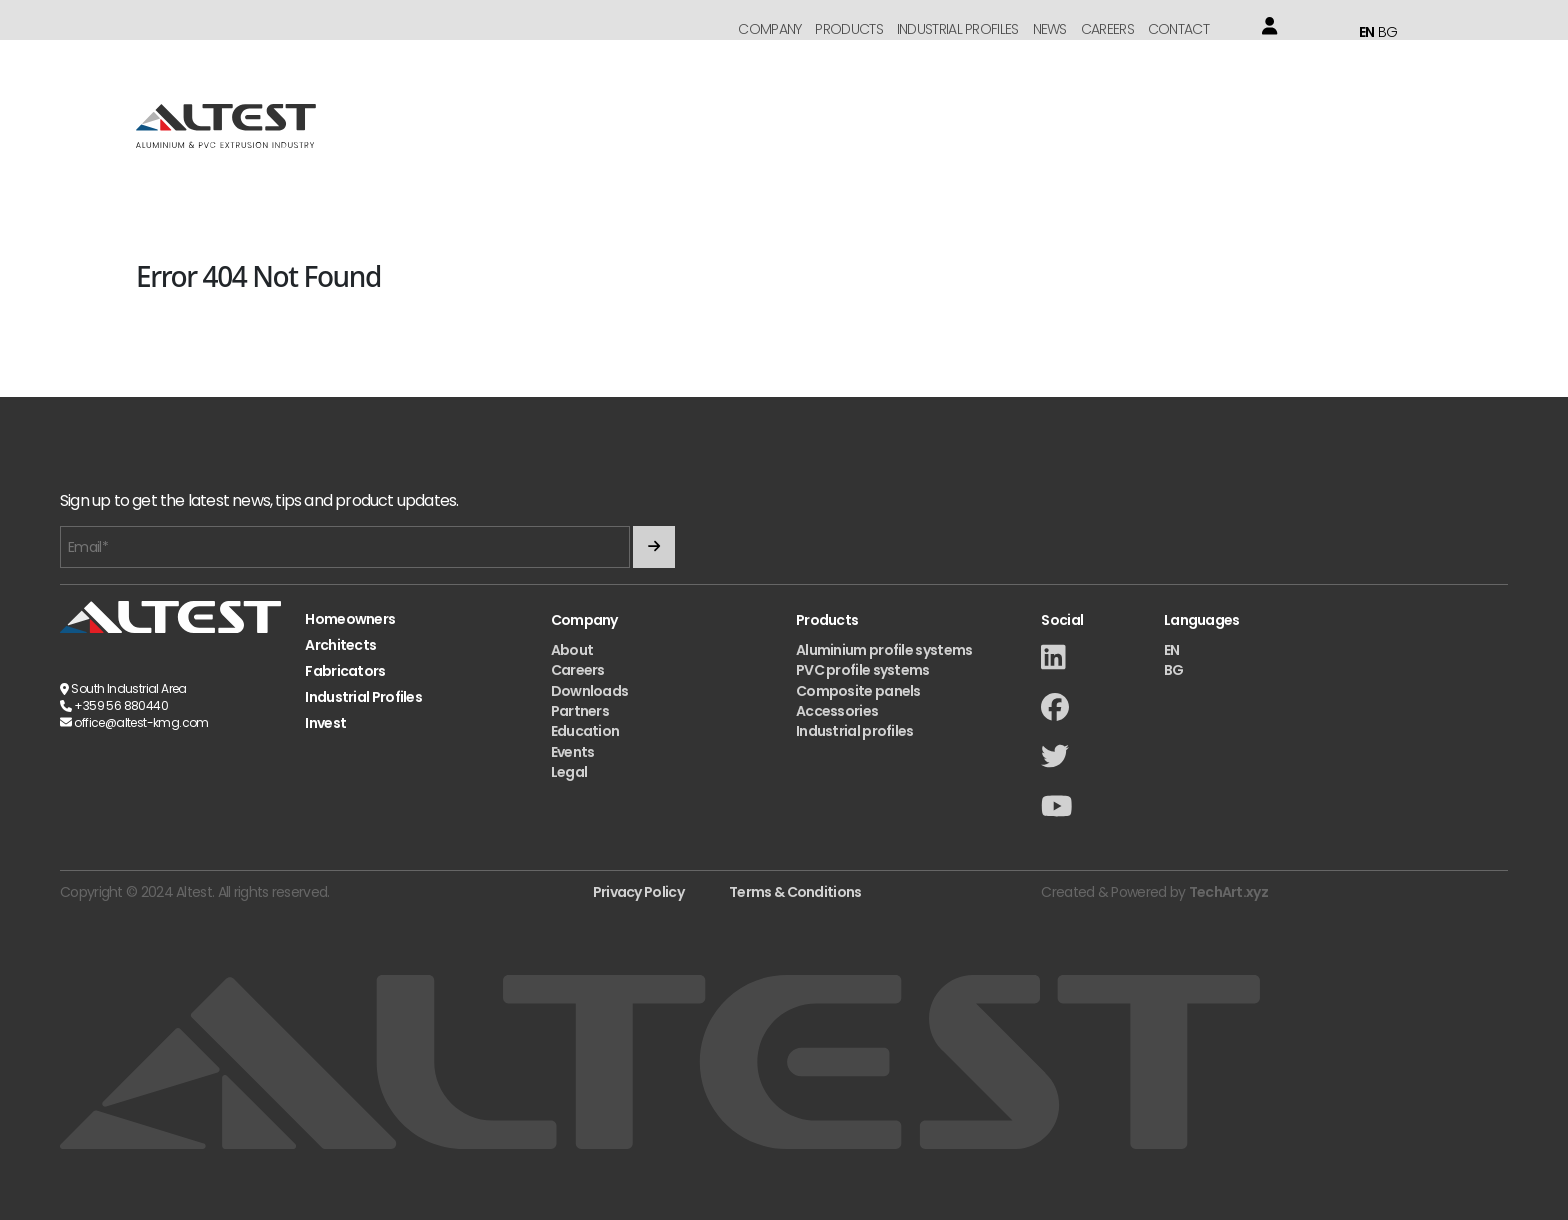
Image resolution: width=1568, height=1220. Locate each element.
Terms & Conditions (795, 892)
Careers (1107, 29)
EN (1367, 32)
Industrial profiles (855, 731)
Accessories (837, 711)
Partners (580, 711)
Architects (340, 645)
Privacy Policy (638, 892)
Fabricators (345, 671)
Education (585, 731)
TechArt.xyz (1228, 892)
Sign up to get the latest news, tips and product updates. (259, 501)
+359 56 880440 (121, 705)
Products (848, 29)
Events (573, 752)
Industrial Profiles (958, 29)
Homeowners (350, 619)
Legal (569, 772)
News (1050, 29)
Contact (1178, 29)
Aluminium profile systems (884, 650)
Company (769, 29)
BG (1388, 32)
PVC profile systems (863, 670)
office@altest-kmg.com (141, 722)
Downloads (590, 691)
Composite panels (858, 691)
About (572, 650)
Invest (325, 723)
